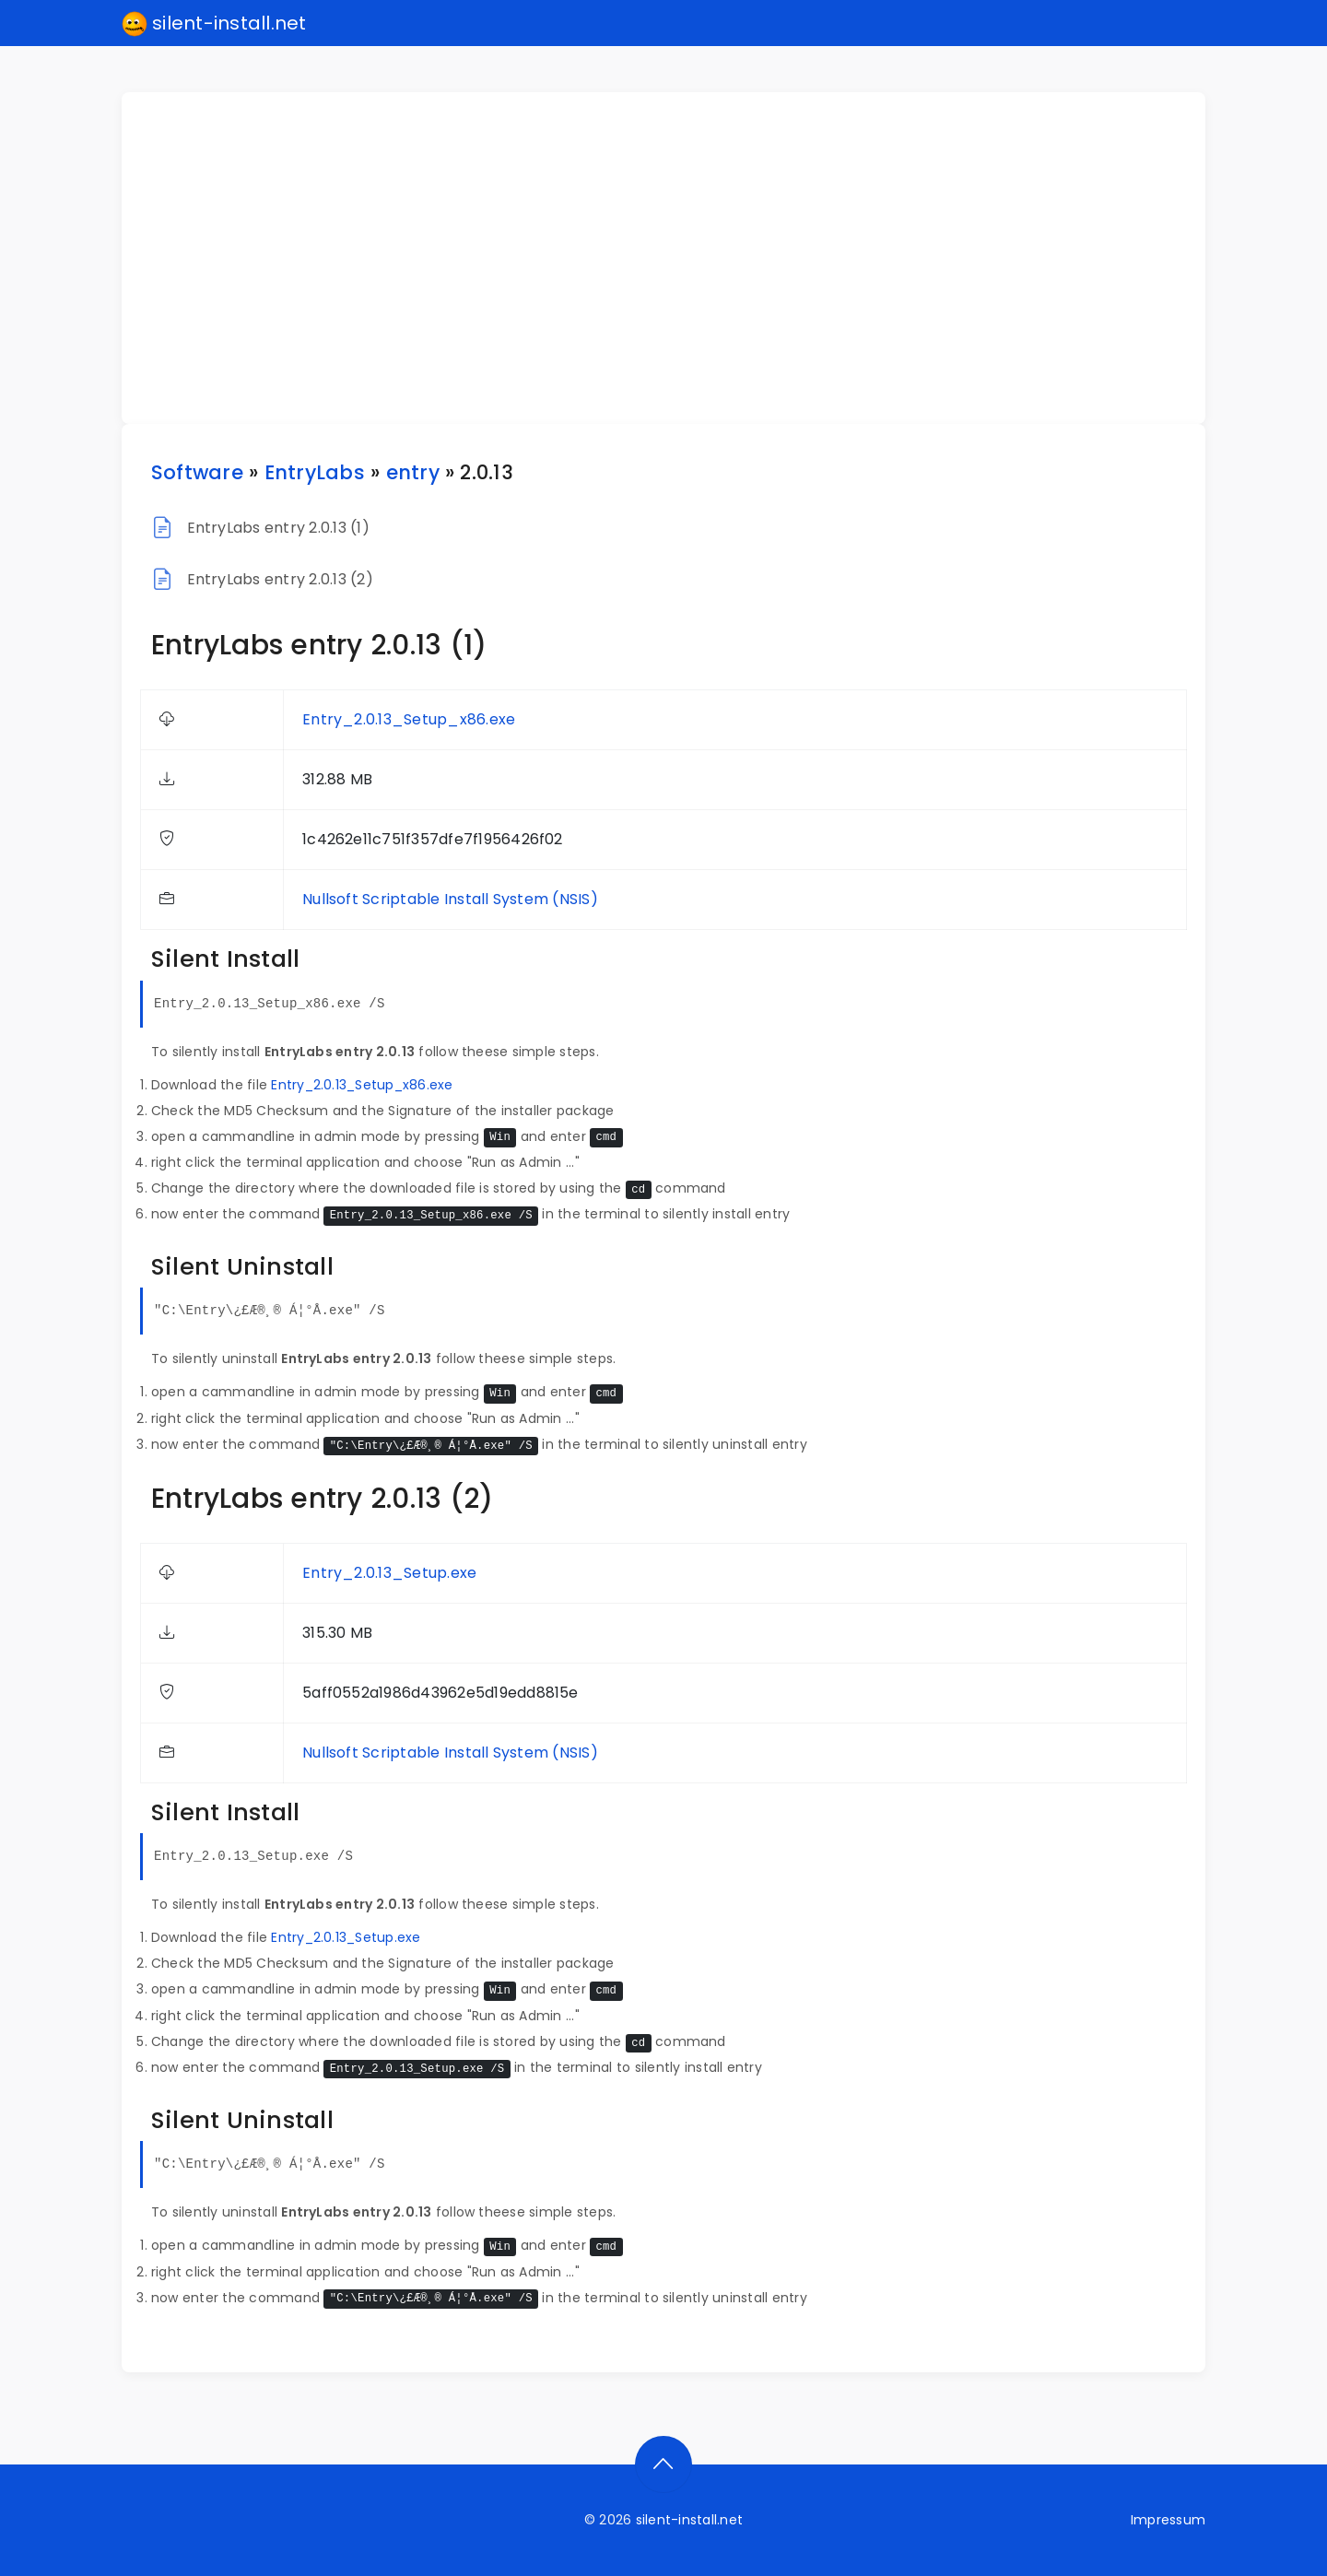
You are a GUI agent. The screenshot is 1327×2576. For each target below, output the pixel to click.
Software (197, 472)
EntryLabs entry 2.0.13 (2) (280, 579)
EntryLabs (314, 472)
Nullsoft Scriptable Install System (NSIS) (450, 899)
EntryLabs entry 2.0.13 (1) (278, 527)
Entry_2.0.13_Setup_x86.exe (408, 719)
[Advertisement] (674, 258)
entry (413, 472)
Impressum (1168, 2520)
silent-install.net (214, 24)
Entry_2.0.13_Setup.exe (389, 1572)
